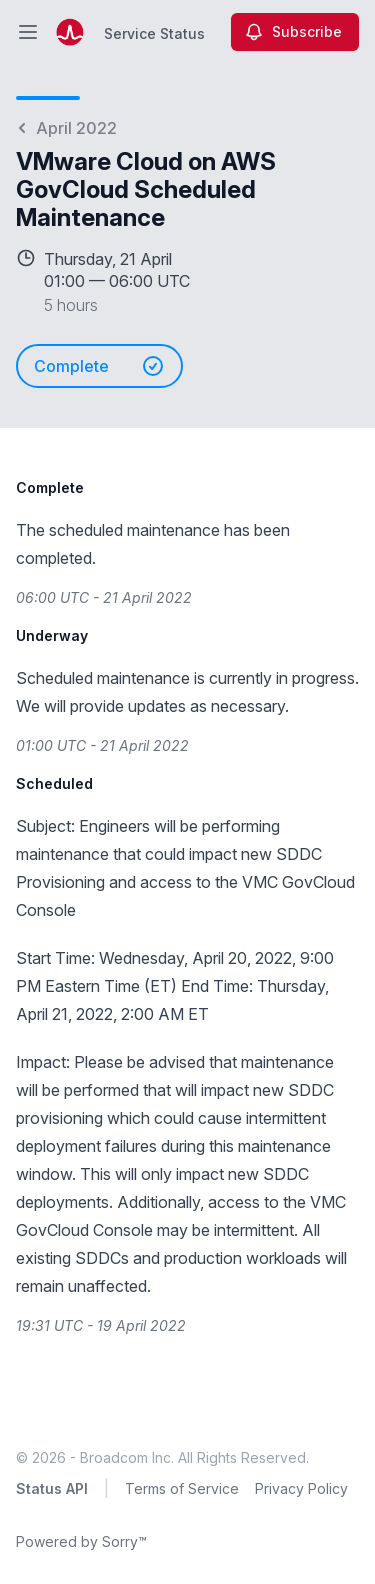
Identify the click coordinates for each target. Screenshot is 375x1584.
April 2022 (66, 128)
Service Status (154, 33)
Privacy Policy (301, 1488)
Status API (52, 1488)
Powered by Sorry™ (81, 1541)
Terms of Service (182, 1488)
